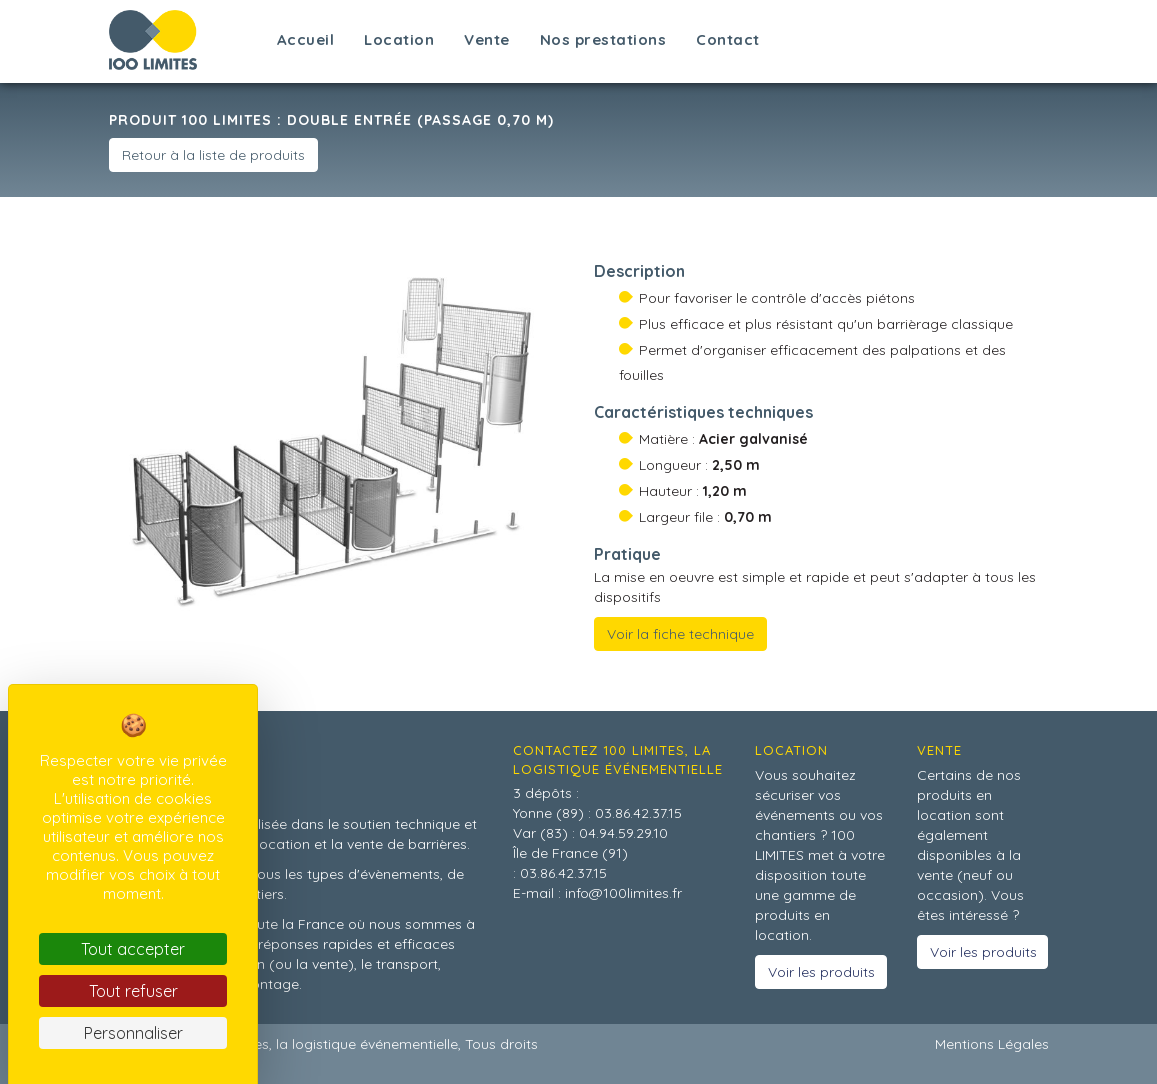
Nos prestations (603, 39)
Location (399, 39)
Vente (487, 39)
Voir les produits (821, 972)
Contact (728, 39)
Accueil (306, 39)
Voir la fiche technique (680, 634)
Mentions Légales (992, 1044)
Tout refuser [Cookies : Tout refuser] (133, 991)
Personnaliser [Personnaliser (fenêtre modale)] (133, 1033)
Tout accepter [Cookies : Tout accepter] (133, 949)
